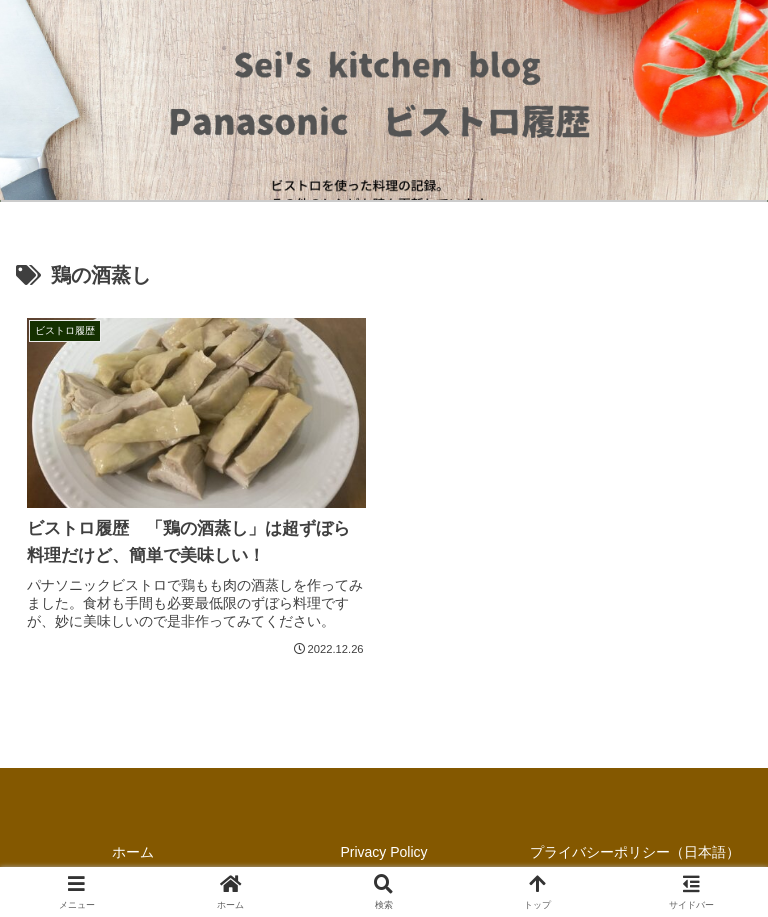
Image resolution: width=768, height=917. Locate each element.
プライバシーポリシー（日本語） (635, 852)
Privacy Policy (383, 852)
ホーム (133, 852)
